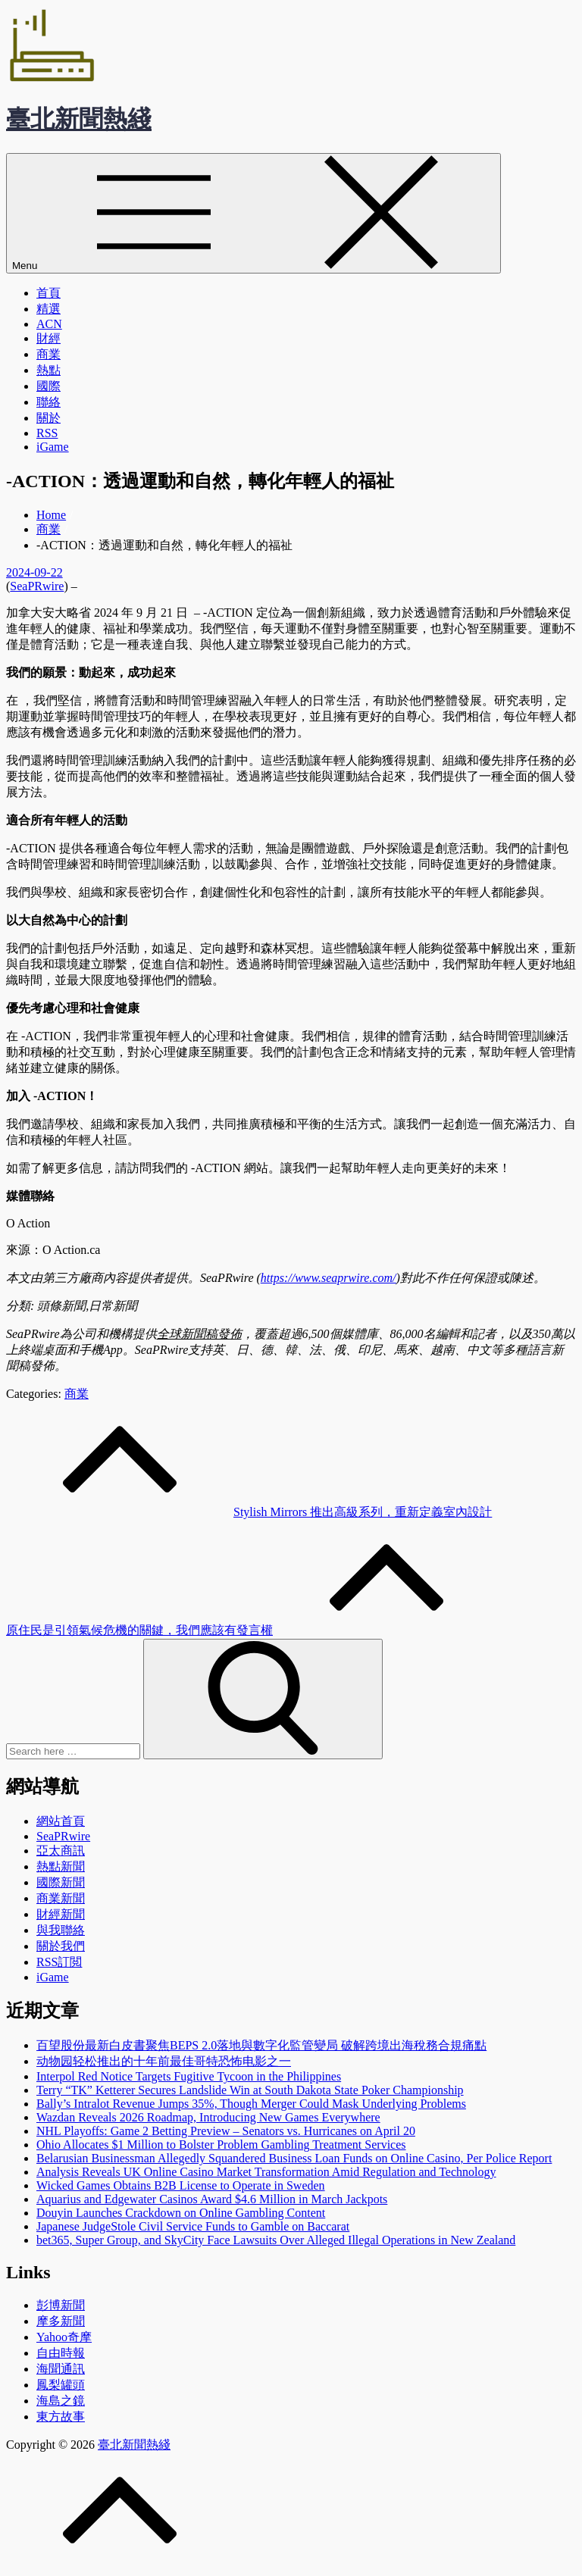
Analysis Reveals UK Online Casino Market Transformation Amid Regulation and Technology (266, 2171)
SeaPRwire (37, 586)
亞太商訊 (60, 1850)
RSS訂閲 (59, 1961)
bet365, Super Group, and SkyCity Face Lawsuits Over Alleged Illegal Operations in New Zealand (275, 2240)
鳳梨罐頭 (60, 2384)
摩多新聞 (60, 2321)
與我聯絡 (60, 1930)
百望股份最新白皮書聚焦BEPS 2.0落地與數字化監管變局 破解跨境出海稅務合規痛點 (261, 2045)
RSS (47, 433)
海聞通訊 (60, 2368)
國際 (48, 386)
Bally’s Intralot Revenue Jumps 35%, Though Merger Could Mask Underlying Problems (251, 2103)
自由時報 (60, 2352)
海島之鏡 (60, 2400)
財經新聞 (60, 1914)
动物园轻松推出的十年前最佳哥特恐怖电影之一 (163, 2061)
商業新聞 (60, 1898)
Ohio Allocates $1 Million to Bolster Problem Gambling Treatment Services (221, 2144)
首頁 (48, 292)
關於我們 (60, 1946)
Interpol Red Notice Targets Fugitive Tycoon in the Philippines (188, 2076)
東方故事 (60, 2416)
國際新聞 (60, 1882)
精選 (48, 308)
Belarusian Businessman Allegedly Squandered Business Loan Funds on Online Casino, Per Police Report (294, 2158)
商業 (48, 354)
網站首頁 (60, 1821)
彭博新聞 (60, 2305)
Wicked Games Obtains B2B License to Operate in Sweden (180, 2185)
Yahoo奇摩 (64, 2337)
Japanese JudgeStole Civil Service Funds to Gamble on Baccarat (192, 2226)
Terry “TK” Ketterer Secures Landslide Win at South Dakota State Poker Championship (250, 2090)
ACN (49, 323)
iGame (52, 446)
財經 (48, 338)
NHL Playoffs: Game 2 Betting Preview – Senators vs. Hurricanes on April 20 (225, 2130)
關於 (48, 417)
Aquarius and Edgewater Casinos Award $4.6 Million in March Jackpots (211, 2199)
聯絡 (48, 401)
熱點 (48, 370)
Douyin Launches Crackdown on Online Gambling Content (180, 2212)
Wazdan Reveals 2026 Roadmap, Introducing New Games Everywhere (208, 2117)
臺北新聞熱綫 (79, 119)
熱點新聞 (60, 1866)
